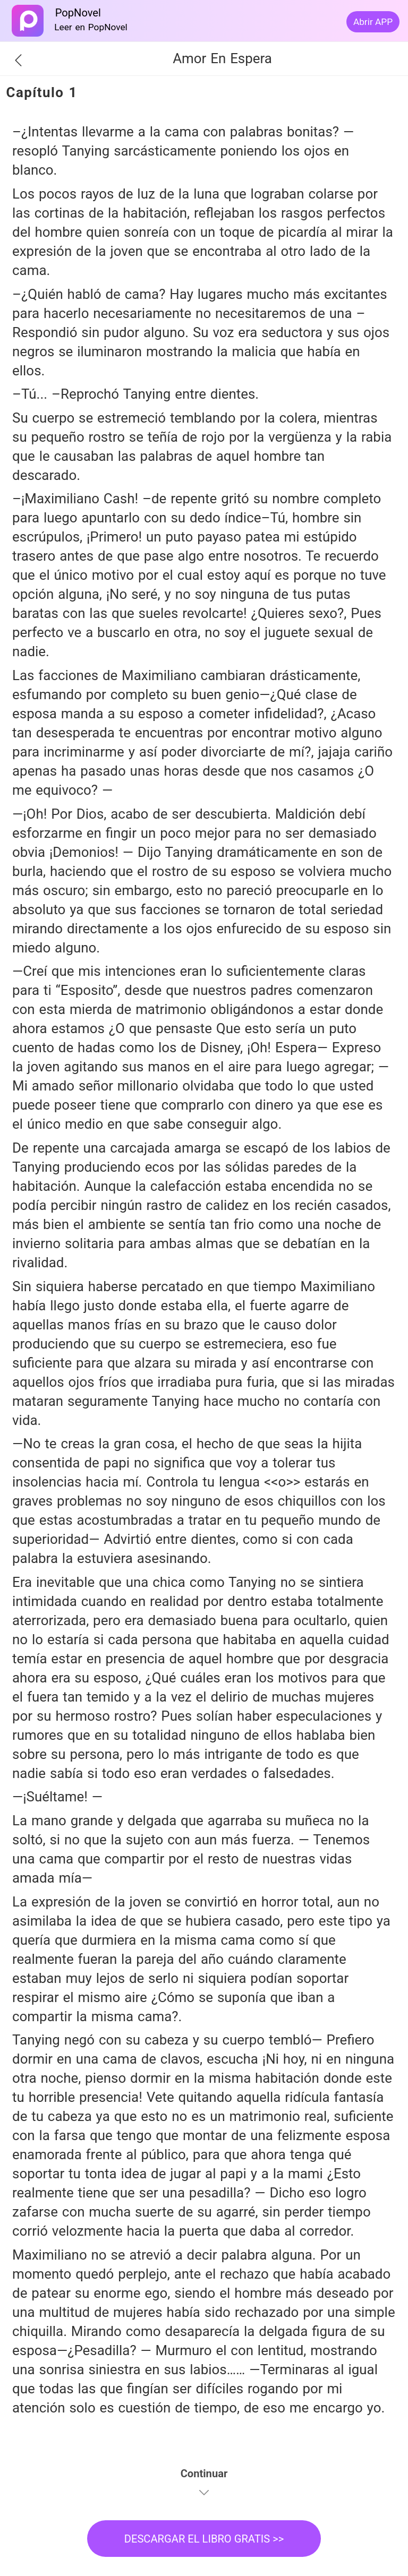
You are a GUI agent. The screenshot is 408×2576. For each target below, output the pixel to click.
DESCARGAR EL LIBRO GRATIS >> (204, 2538)
